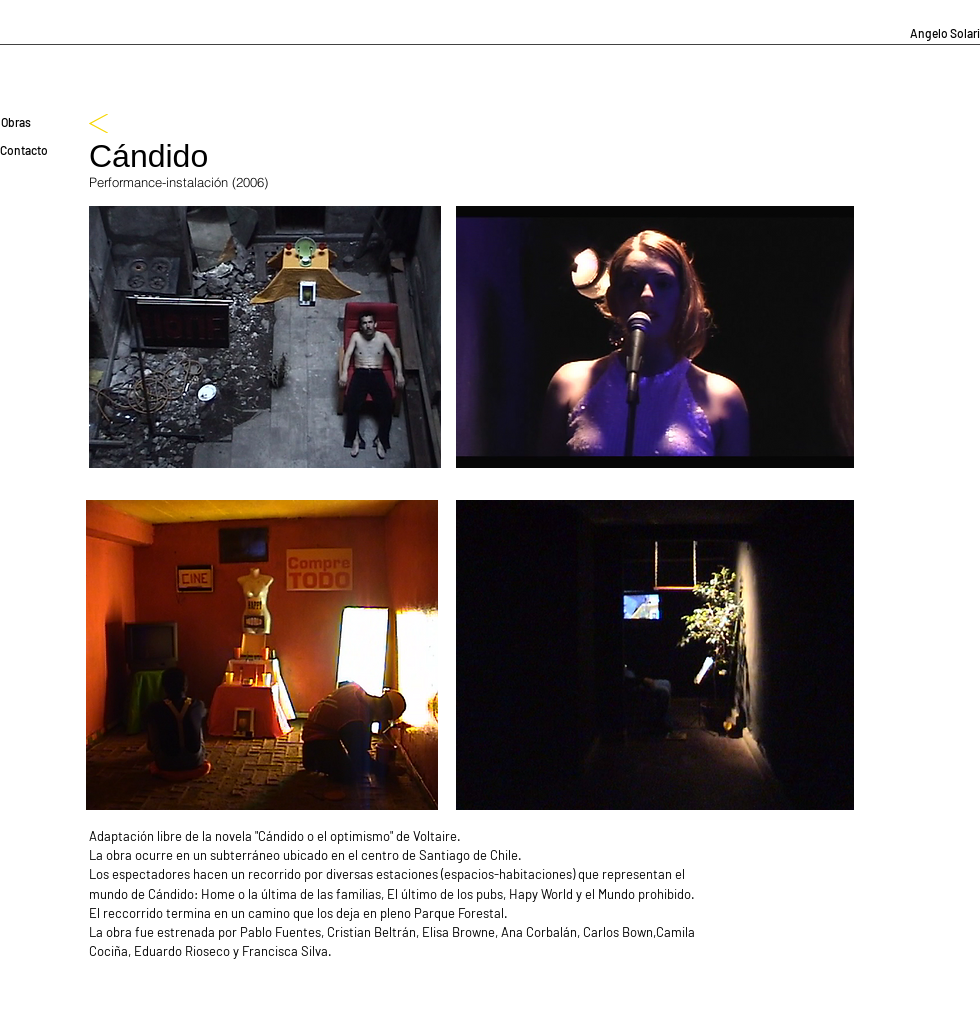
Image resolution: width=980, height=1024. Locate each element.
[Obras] (15, 122)
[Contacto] (24, 150)
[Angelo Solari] (944, 33)
